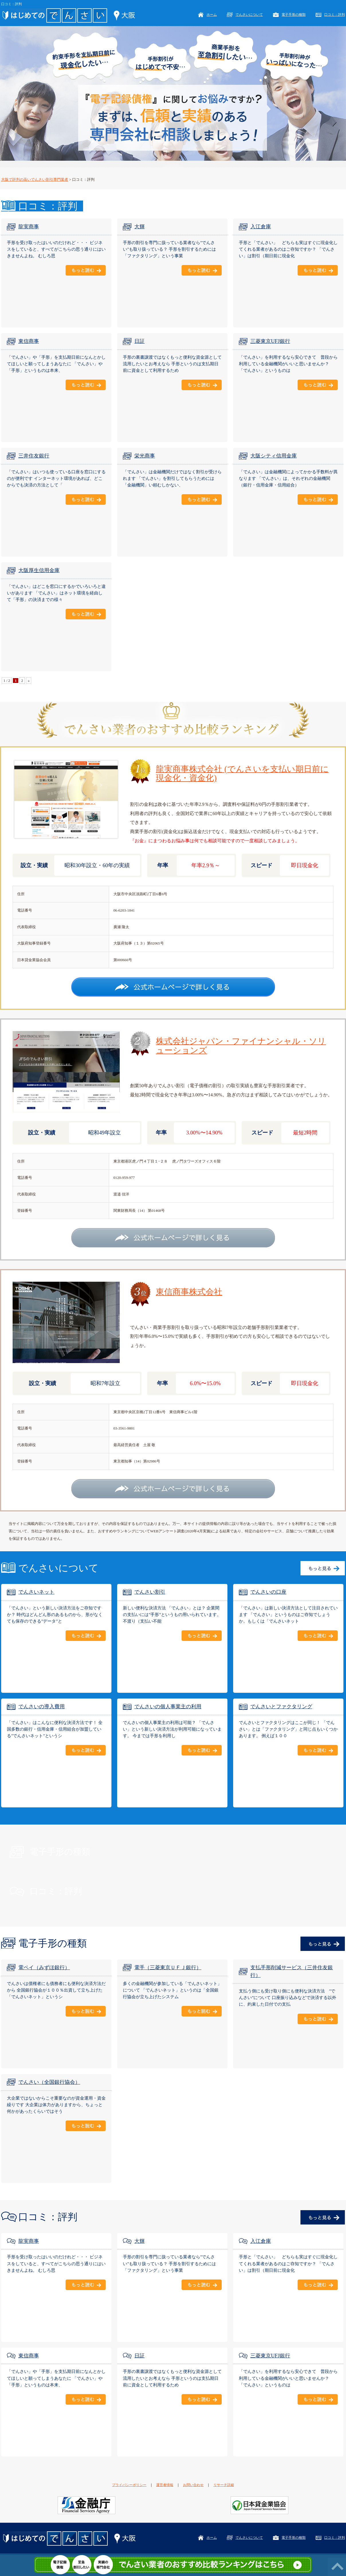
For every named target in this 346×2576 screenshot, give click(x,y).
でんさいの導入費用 (41, 1706)
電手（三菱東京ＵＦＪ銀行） (167, 1967)
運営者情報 (164, 2485)
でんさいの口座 (268, 1592)
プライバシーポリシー (129, 2485)
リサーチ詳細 (223, 2485)
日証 (139, 341)
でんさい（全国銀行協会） (49, 2082)
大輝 (139, 226)
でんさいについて (249, 15)
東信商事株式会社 (189, 1291)
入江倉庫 (260, 226)
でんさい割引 (149, 1592)
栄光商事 (144, 456)
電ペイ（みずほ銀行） (44, 1967)
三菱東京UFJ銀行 (270, 341)
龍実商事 (28, 226)
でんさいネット (36, 1592)
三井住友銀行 (33, 456)
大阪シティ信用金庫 (273, 456)
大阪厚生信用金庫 (39, 570)
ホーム (212, 15)
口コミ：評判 (334, 15)
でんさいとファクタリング (281, 1706)
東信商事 (28, 341)
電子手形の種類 (294, 15)
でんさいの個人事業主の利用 (167, 1706)
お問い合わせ (193, 2485)
